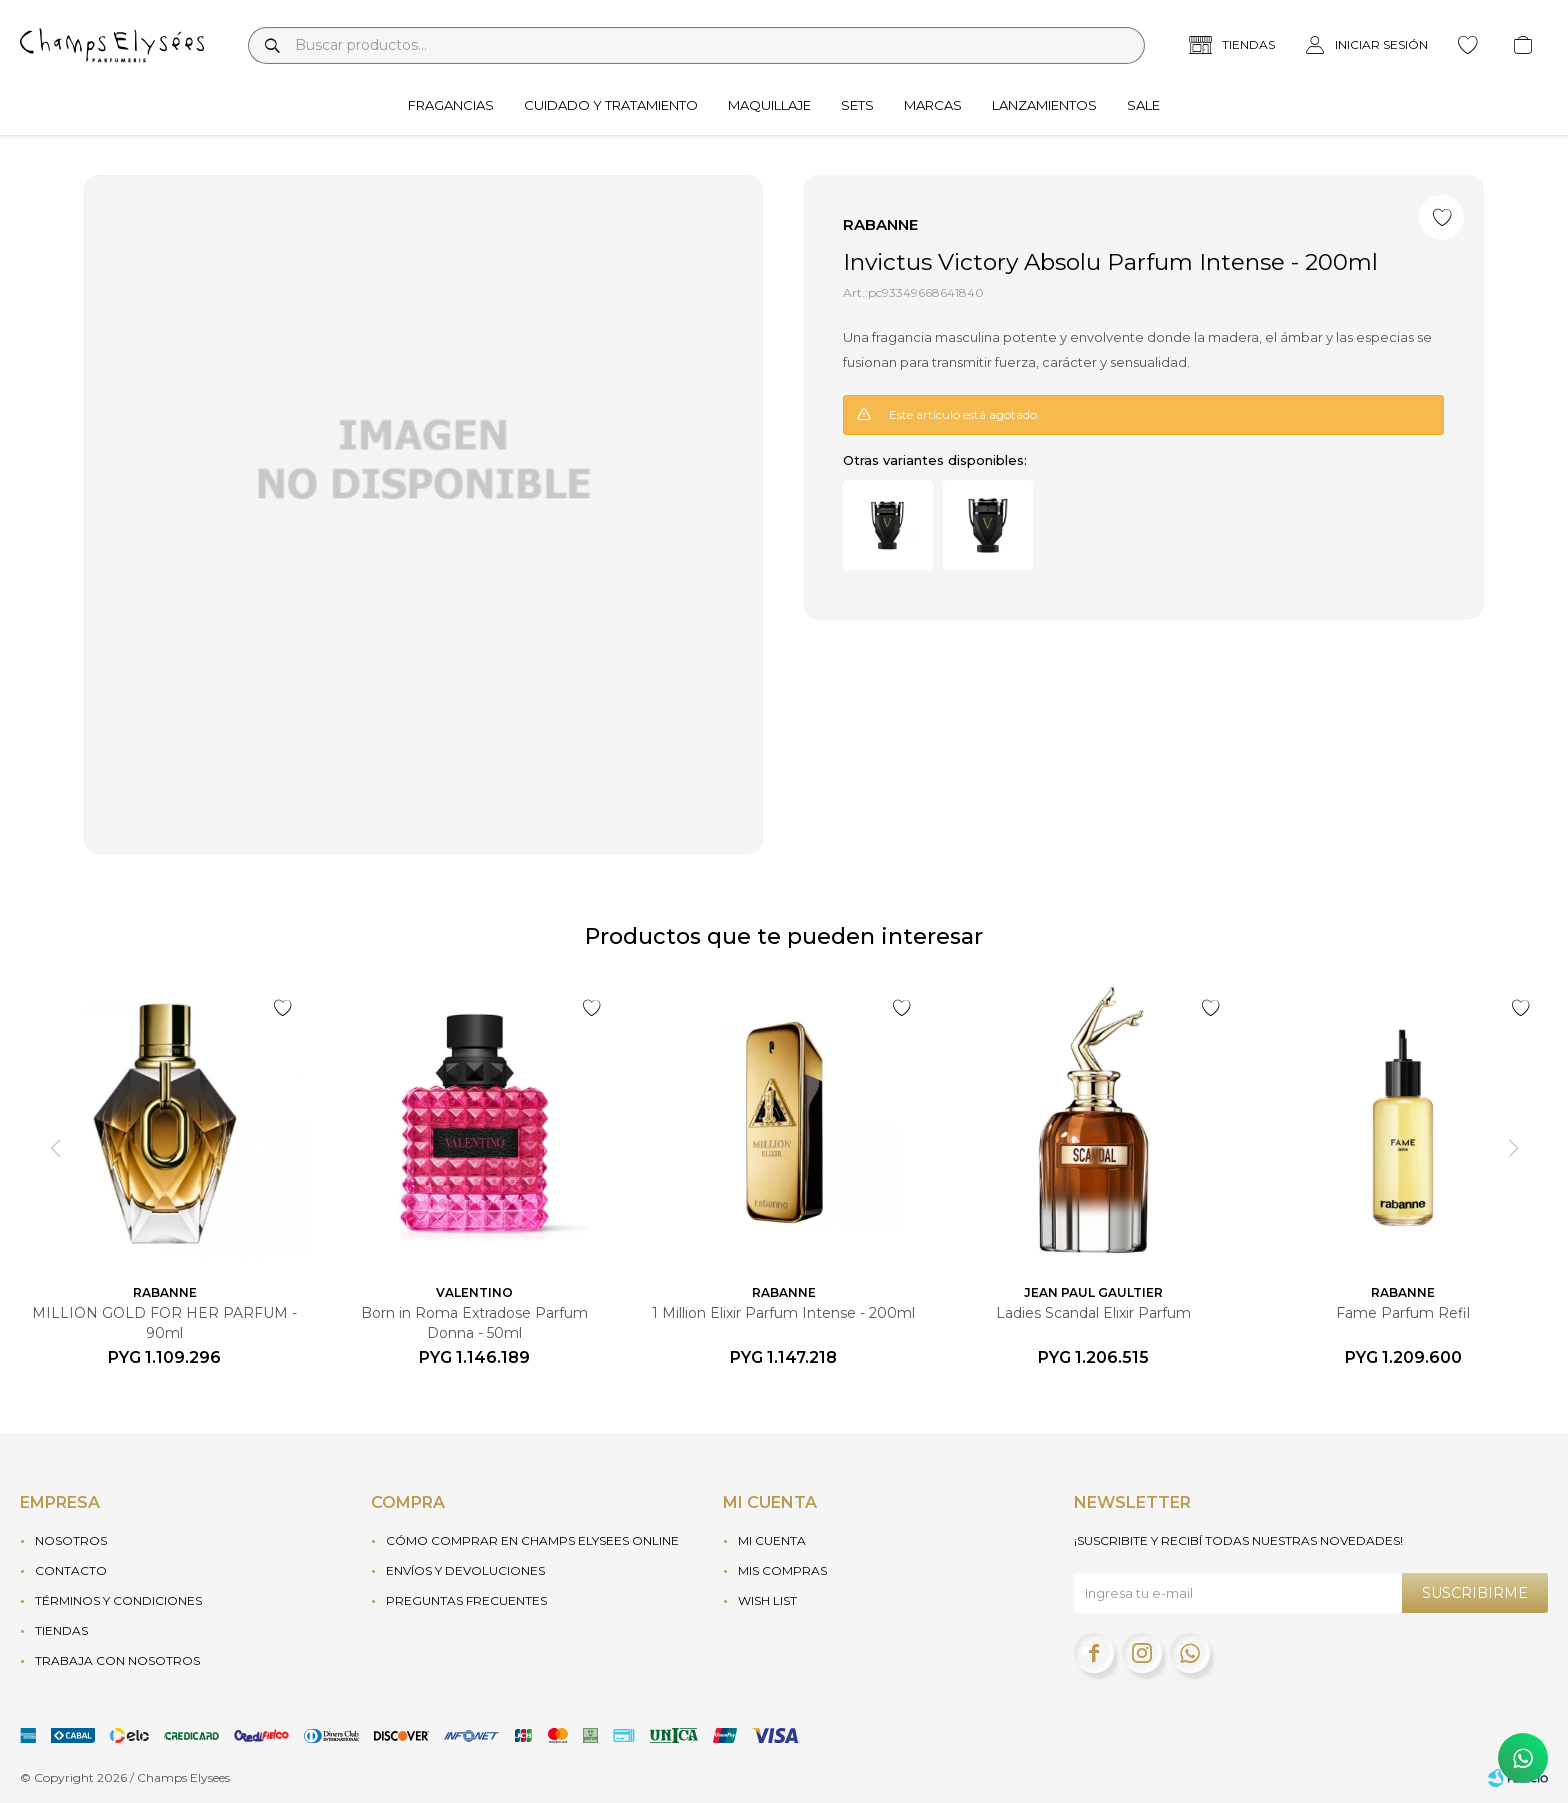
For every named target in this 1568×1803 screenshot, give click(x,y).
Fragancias (451, 105)
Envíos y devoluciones (465, 1570)
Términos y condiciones (118, 1600)
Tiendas (61, 1630)
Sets (857, 105)
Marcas (933, 105)
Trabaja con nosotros (117, 1660)
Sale (1143, 105)
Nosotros (71, 1540)
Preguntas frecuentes (466, 1600)
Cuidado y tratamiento (611, 105)
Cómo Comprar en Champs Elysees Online (532, 1540)
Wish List (767, 1600)
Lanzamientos (1044, 105)
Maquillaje (769, 105)
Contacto (71, 1570)
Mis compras (782, 1570)
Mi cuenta (772, 1540)
